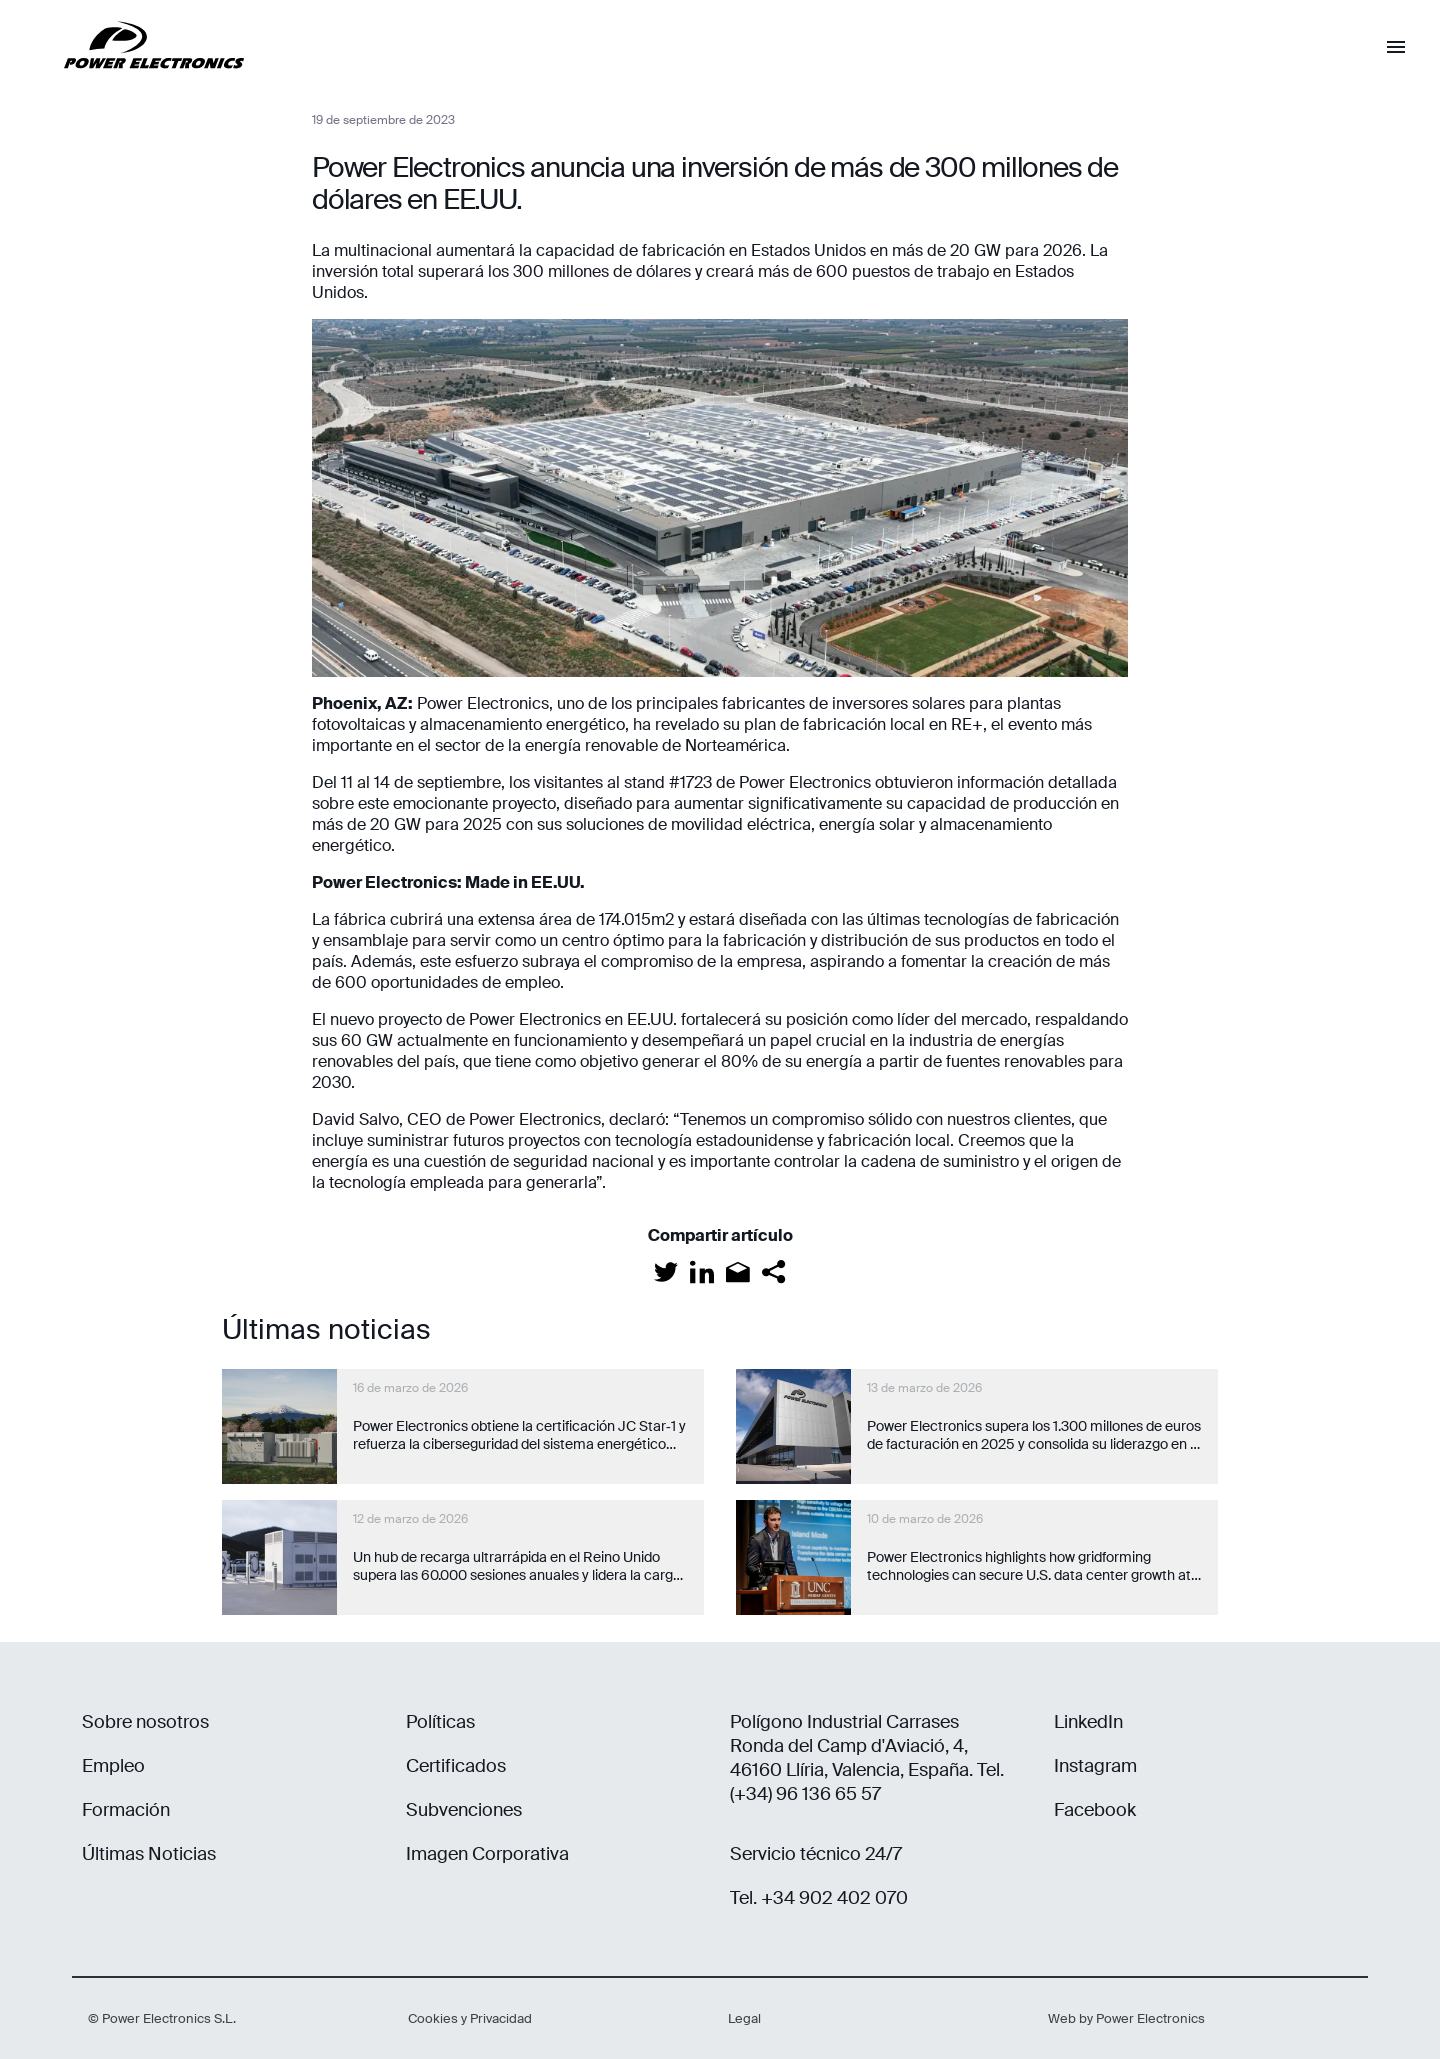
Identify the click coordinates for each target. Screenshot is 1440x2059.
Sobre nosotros (145, 1722)
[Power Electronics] (138, 84)
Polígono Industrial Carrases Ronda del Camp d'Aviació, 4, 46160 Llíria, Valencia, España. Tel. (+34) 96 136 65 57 (867, 1758)
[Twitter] (666, 1272)
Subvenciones (464, 1810)
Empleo (113, 1766)
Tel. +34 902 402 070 (819, 1898)
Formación (126, 1810)
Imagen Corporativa (487, 1854)
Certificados (456, 1766)
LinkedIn (1088, 1722)
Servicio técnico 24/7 (816, 1854)
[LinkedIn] (702, 1272)
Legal (744, 2018)
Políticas (440, 1722)
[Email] (738, 1272)
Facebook (1095, 1810)
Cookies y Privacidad (470, 2018)
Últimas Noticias (149, 1854)
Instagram (1095, 1766)
